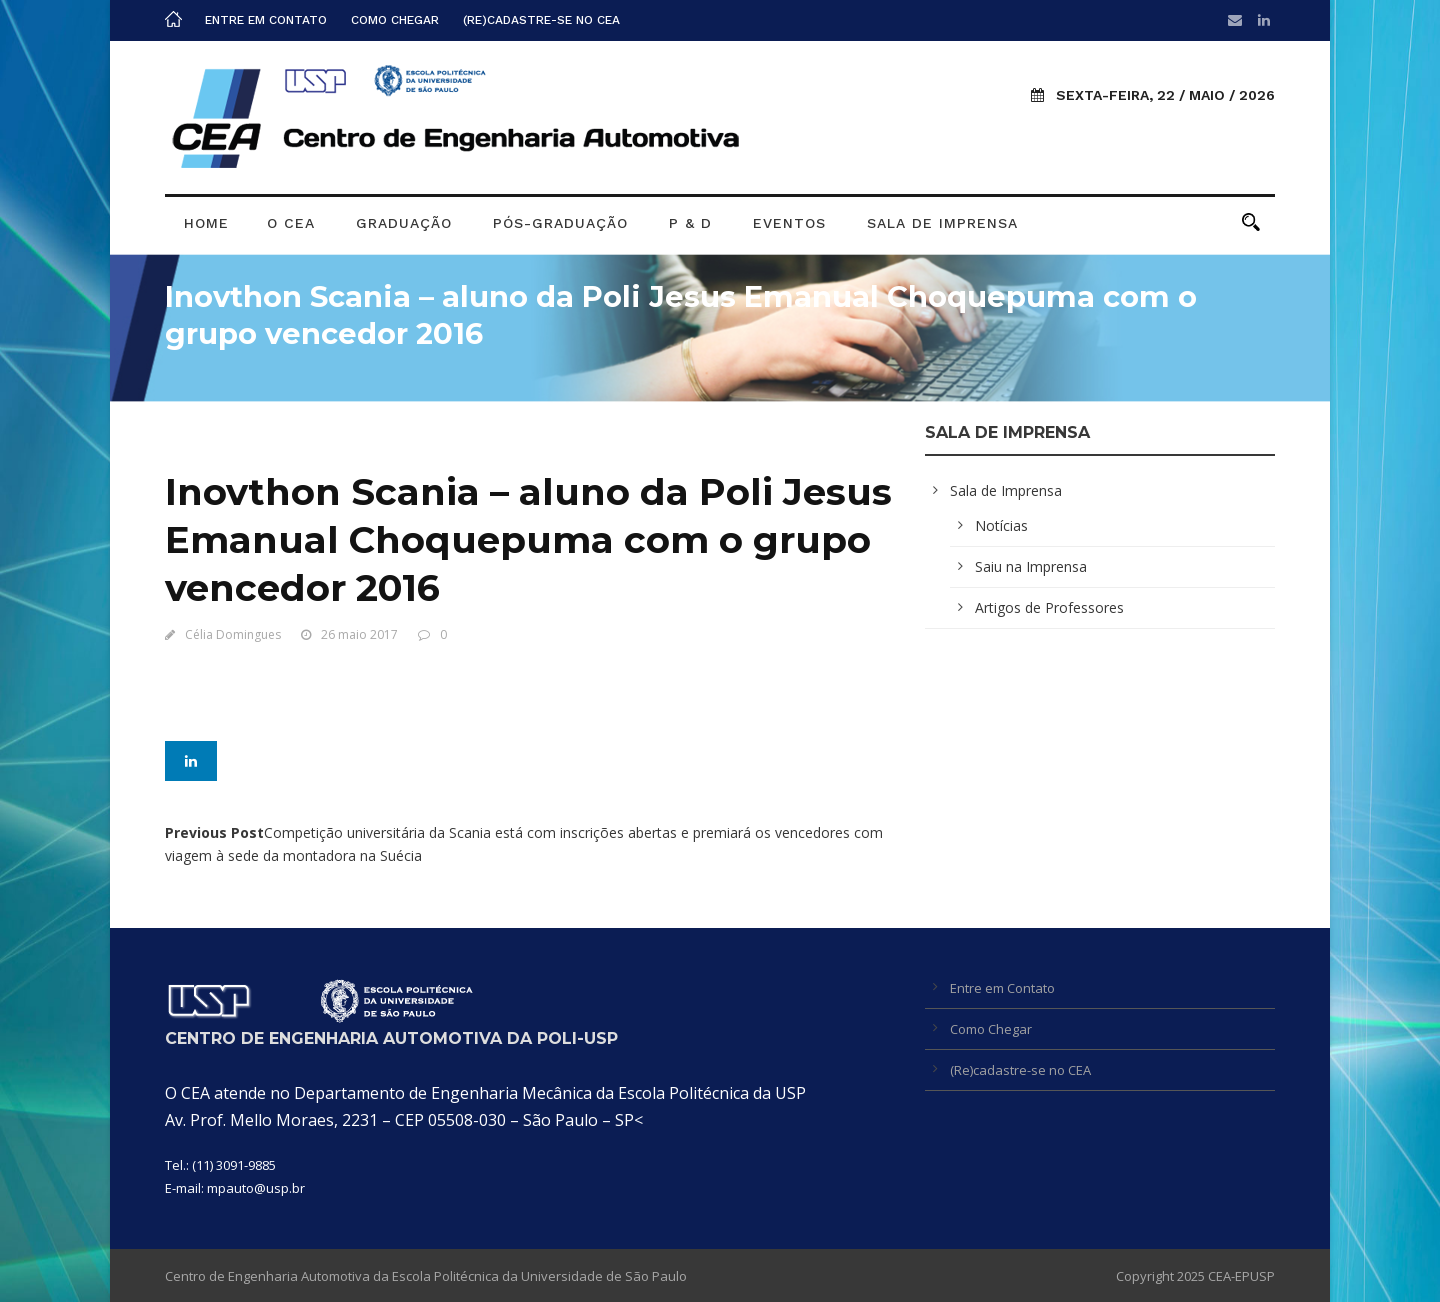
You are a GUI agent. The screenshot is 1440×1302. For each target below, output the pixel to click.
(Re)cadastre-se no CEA (541, 20)
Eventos (789, 223)
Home (206, 223)
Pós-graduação (560, 223)
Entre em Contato (266, 20)
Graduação (404, 223)
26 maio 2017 (359, 634)
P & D (690, 223)
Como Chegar (395, 20)
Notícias (1001, 525)
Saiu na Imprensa (1031, 566)
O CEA (291, 223)
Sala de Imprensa (942, 223)
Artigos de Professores (1049, 607)
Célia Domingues (233, 634)
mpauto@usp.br (256, 1188)
